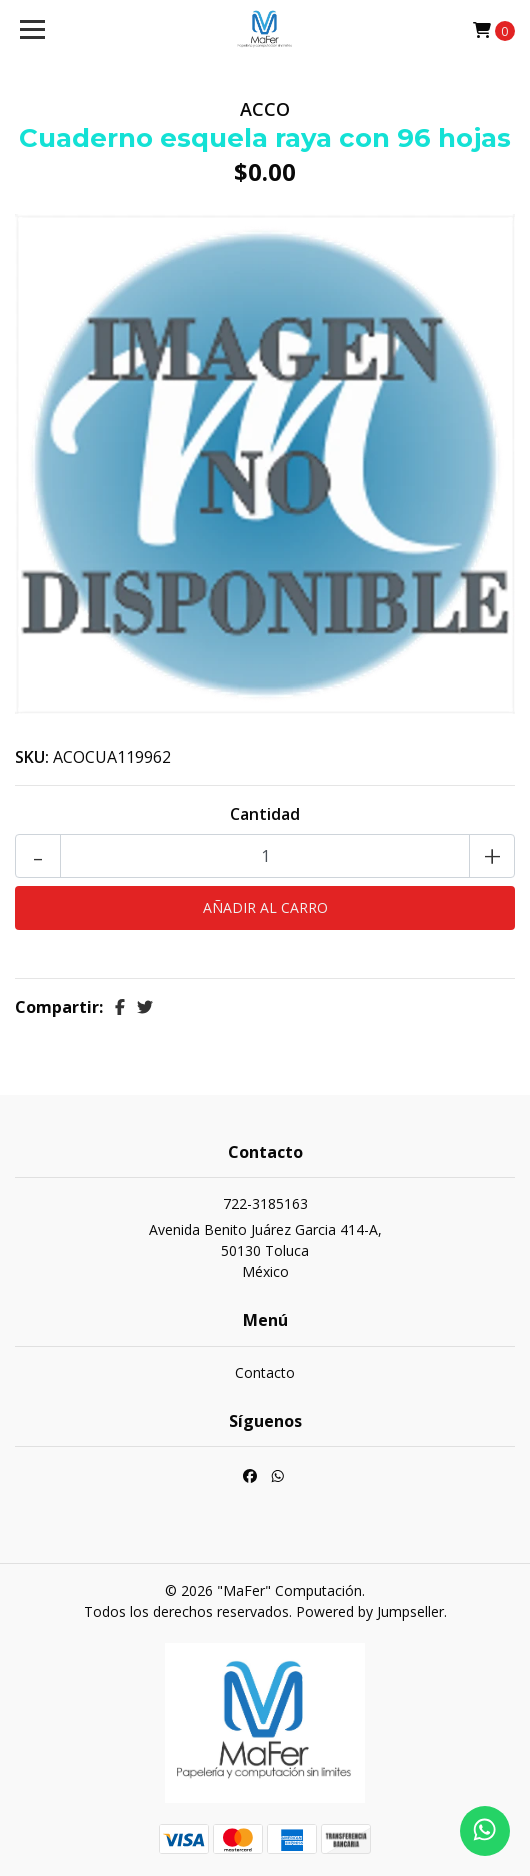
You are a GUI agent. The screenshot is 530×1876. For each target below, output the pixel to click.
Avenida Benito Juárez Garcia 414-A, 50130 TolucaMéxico (265, 1250)
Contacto (265, 1372)
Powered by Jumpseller (370, 1611)
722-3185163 (265, 1203)
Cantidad (265, 814)
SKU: (32, 757)
